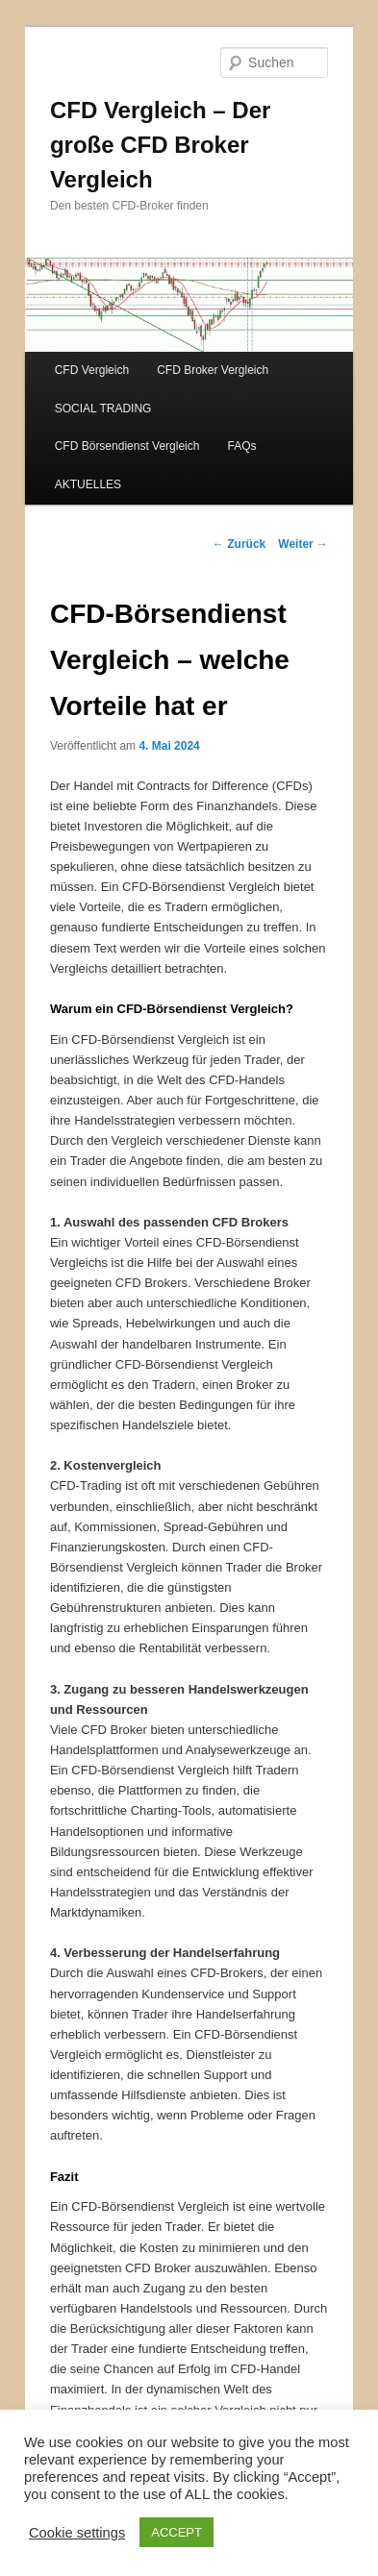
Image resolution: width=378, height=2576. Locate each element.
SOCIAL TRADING (103, 408)
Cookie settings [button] (77, 2532)
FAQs (242, 446)
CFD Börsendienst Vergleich (127, 446)
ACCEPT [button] (176, 2532)
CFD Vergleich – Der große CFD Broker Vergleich (160, 144)
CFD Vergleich (92, 370)
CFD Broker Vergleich (212, 370)
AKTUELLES (88, 484)
